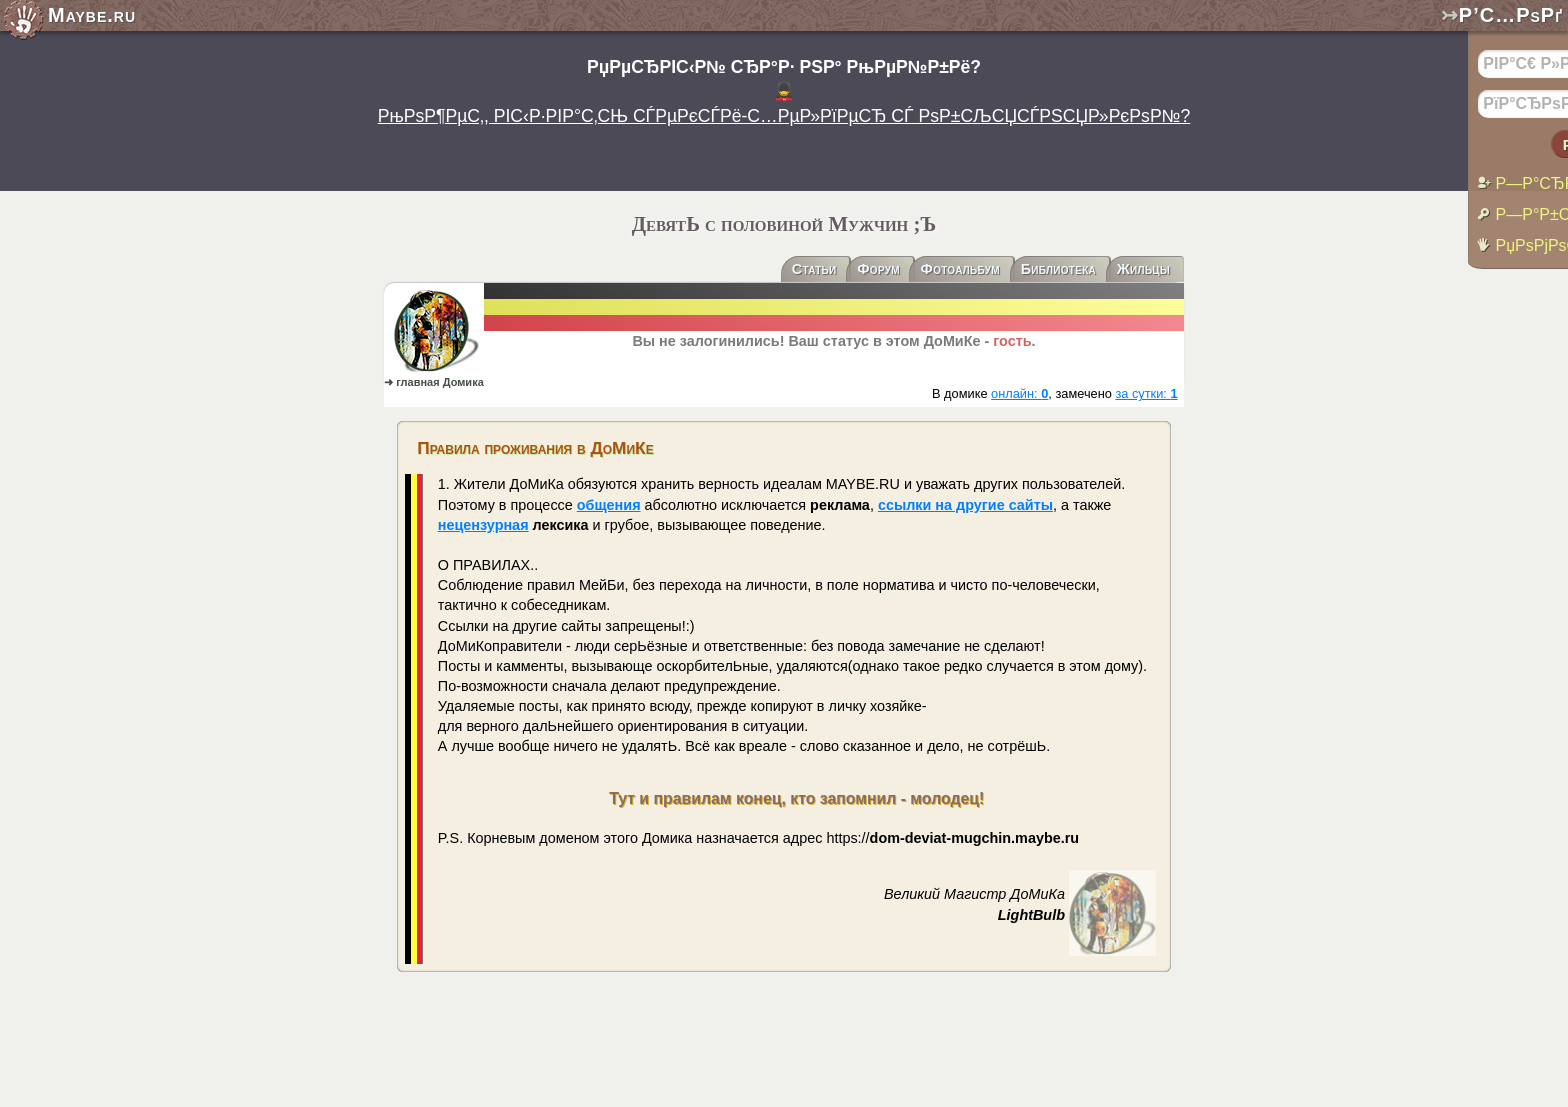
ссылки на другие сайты (965, 505)
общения (609, 505)
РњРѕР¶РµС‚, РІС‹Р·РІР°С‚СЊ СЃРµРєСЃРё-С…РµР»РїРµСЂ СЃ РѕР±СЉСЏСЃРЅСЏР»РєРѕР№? (784, 116)
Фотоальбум (960, 270)
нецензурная (483, 525)
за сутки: (1146, 393)
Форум (878, 270)
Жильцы (1143, 270)
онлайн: (1019, 393)
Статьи (814, 270)
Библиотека (1058, 270)
